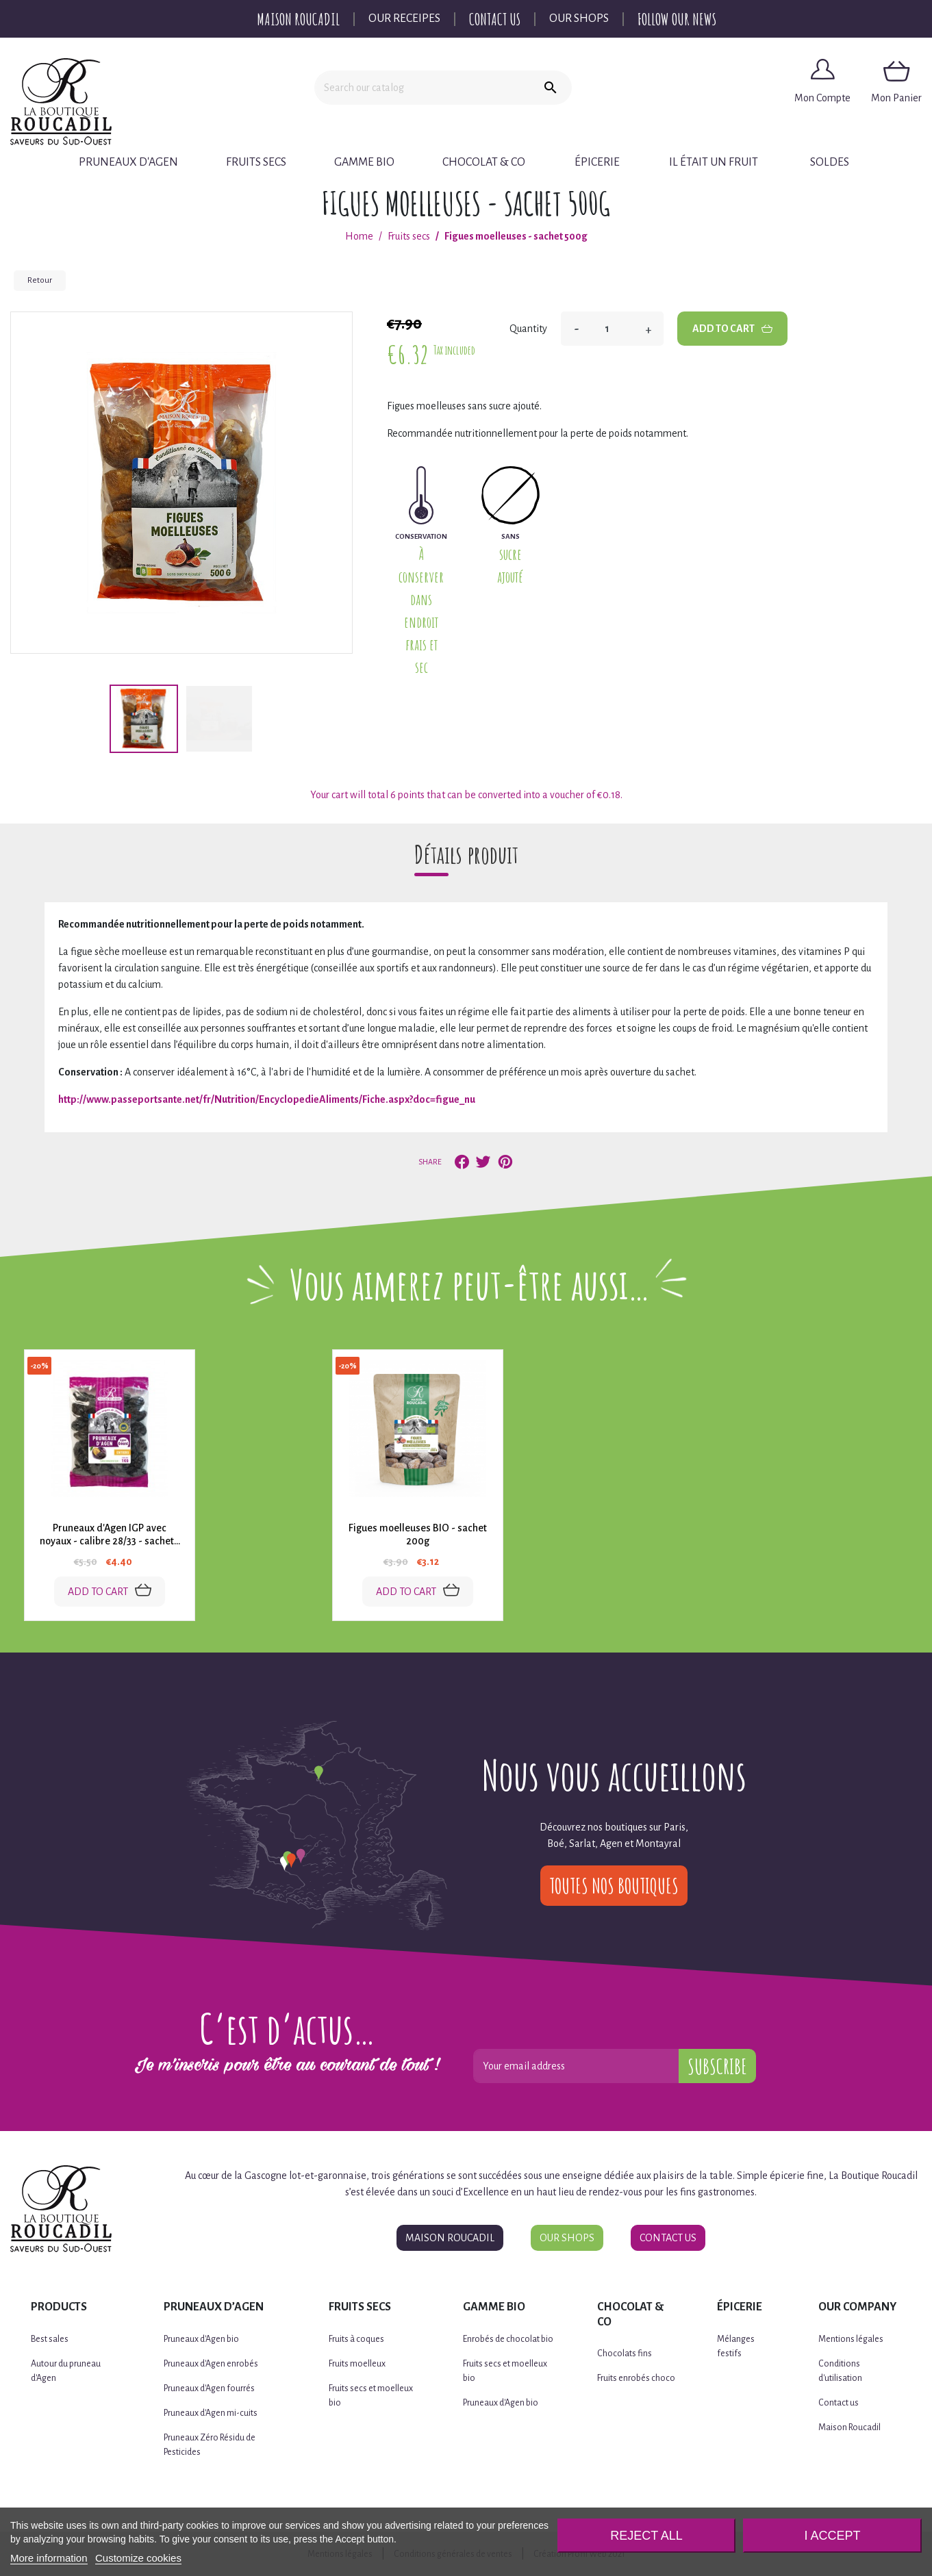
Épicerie (597, 162)
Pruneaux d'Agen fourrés (209, 2388)
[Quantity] (612, 328)
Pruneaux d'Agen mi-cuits (210, 2413)
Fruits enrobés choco (636, 2378)
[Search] (421, 88)
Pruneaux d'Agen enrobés (211, 2364)
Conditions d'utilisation (840, 2371)
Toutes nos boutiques (614, 1885)
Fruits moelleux (357, 2364)
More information (49, 2558)
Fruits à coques (356, 2339)
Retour (39, 280)
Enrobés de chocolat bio (508, 2339)
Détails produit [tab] (466, 854)
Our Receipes (404, 18)
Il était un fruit (713, 162)
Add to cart (732, 328)
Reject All (646, 2535)
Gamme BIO (364, 162)
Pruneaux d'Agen (128, 162)
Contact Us (494, 19)
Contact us (838, 2403)
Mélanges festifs (736, 2346)
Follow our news (677, 19)
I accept (833, 2535)
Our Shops (579, 18)
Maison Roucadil (298, 19)
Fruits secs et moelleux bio (371, 2396)
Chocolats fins (624, 2353)
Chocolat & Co (483, 162)
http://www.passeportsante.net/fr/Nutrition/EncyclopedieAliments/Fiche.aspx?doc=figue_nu (266, 1099)
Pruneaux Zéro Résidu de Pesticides (209, 2445)
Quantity (528, 328)
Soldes (829, 162)
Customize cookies (138, 2558)
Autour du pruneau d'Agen (66, 2371)
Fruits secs (256, 162)
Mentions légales (850, 2339)
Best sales (49, 2339)
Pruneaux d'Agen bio (201, 2339)
